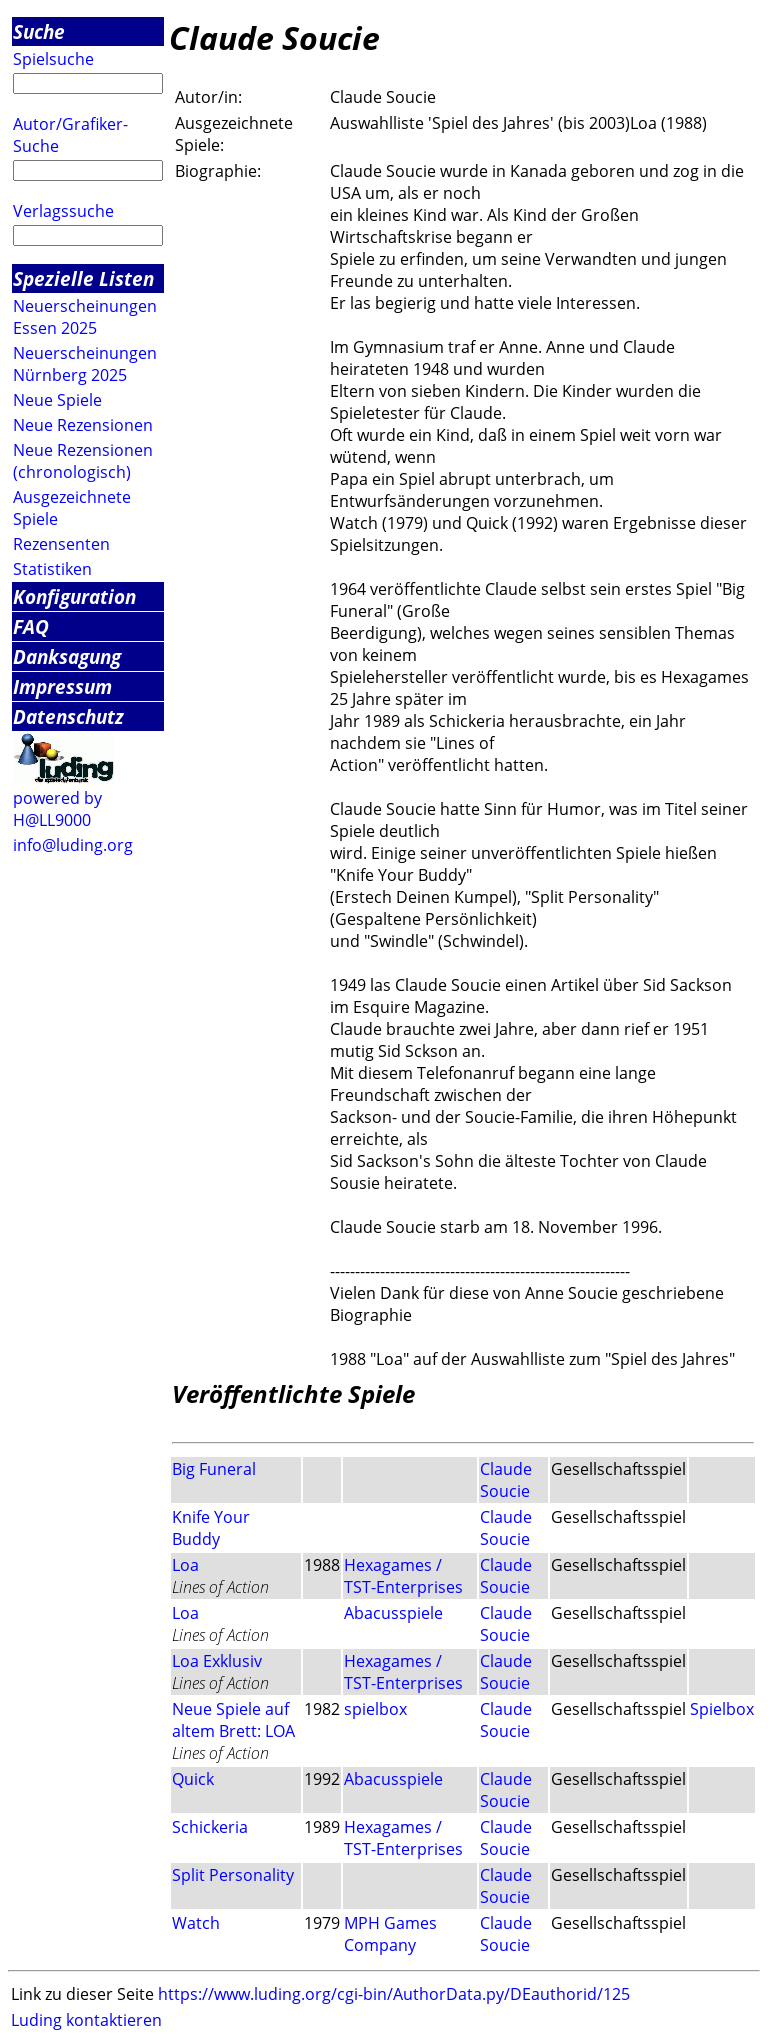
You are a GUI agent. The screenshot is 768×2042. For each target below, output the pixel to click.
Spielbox (722, 1709)
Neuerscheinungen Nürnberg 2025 (85, 364)
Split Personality (233, 1875)
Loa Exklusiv (217, 1661)
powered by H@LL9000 (57, 809)
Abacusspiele (393, 1613)
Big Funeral (214, 1469)
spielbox (375, 1709)
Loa (185, 1565)
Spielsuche (53, 59)
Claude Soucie (506, 1480)
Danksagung (67, 656)
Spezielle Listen (83, 278)
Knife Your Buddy (211, 1528)
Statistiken (52, 569)
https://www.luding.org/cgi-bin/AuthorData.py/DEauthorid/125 (394, 1994)
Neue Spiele (57, 400)
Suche (39, 31)
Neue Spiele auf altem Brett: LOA (233, 1720)
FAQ (31, 626)
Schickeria (210, 1827)
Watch (196, 1923)
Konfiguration (74, 596)
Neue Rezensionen (83, 425)
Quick (193, 1779)
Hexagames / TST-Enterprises (403, 1576)
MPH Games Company (390, 1934)
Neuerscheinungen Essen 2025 (85, 317)
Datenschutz (68, 716)
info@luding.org (73, 845)
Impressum (62, 686)
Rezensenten (61, 544)
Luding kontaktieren (86, 2020)
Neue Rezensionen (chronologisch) (83, 461)
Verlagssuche (63, 211)
